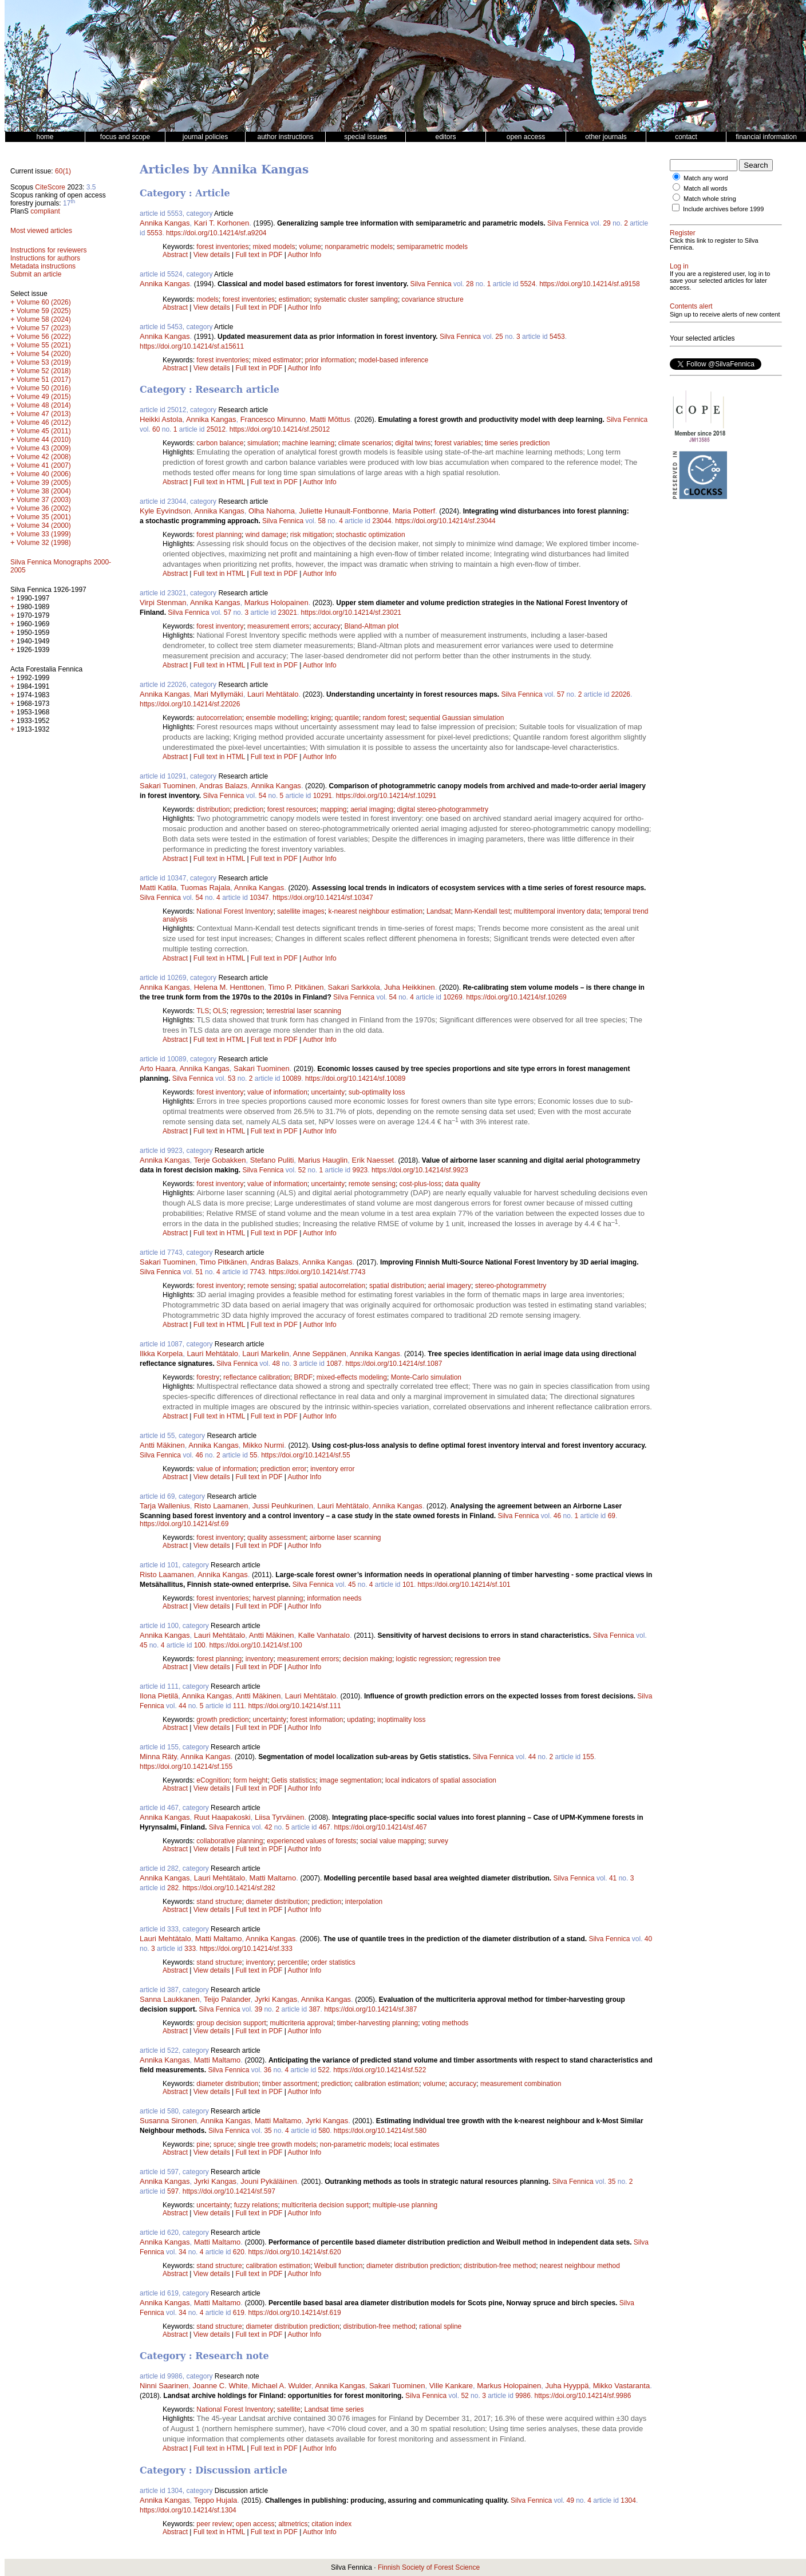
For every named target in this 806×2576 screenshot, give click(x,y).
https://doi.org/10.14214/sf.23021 (351, 613)
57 (227, 613)
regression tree (477, 1659)
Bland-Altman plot (372, 626)
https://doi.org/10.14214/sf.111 (294, 1706)
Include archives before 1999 (723, 209)
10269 (452, 997)
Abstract (175, 255)
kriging (321, 718)
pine (203, 2144)
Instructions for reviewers (48, 250)
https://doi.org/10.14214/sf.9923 (420, 1170)
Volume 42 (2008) (44, 457)
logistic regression (423, 1659)
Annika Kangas (164, 223)
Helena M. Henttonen (229, 987)
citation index (331, 2524)
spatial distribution (396, 1286)
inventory (260, 1659)
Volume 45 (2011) (44, 431)
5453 (557, 337)
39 (258, 2009)
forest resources (292, 809)
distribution (213, 809)
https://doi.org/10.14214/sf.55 (305, 1455)
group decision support (231, 2023)
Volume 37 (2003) (44, 500)
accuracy (327, 626)
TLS (202, 1011)
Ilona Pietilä (159, 1696)
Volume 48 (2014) (44, 405)
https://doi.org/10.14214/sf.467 (380, 1827)
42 (268, 1827)
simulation (262, 443)
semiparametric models (432, 247)
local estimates (416, 2144)
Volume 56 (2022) (44, 337)
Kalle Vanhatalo (324, 1635)
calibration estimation (387, 2084)
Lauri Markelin (265, 1353)
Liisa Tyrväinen (279, 1817)
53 (231, 1078)
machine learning (308, 443)
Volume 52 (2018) (44, 371)
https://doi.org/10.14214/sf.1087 (394, 1364)
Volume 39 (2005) (44, 483)
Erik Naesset (373, 1160)
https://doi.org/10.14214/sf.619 (294, 2313)
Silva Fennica (567, 223)
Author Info (305, 255)
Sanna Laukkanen (170, 1999)
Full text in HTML (220, 482)
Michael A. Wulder (281, 2385)
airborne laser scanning (345, 1538)
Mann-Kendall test (482, 911)
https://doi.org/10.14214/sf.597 (229, 2191)
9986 (523, 2396)
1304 (628, 2500)
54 (262, 796)
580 (324, 2131)
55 (253, 1455)
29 (606, 223)
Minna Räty (158, 1756)
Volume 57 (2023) (44, 328)
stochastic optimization (370, 535)
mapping (333, 809)
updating (360, 1720)
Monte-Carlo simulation (426, 1377)
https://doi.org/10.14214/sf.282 (229, 1888)
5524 (528, 284)
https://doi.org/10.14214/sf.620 (294, 2252)
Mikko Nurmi (263, 1445)
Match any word (705, 178)
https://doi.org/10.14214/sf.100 (255, 1645)
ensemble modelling (276, 718)
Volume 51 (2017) (44, 380)
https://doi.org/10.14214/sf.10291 (386, 796)
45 (351, 1585)
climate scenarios (365, 443)
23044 (381, 521)
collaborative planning (229, 1841)
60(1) (63, 171)
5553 (155, 233)
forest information (316, 1720)
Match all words (705, 188)
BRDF (303, 1377)
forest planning (219, 535)
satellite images (301, 911)
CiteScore (50, 187)
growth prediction (222, 1720)
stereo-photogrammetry (511, 1286)
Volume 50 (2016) (44, 388)
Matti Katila (158, 887)
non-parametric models (355, 2144)
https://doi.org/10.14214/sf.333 (246, 1949)
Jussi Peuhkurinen (282, 1506)
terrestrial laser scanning (303, 1011)
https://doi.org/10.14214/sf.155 (186, 1767)
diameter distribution (276, 1902)
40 (648, 1939)
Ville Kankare (451, 2385)
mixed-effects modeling (352, 1377)
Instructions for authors (45, 258)
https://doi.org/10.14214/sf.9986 (583, 2396)
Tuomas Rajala (205, 887)
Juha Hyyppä (567, 2385)
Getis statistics (293, 1780)
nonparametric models (359, 247)
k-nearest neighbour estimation (375, 911)
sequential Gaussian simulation (456, 718)
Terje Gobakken (219, 1160)
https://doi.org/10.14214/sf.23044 (445, 521)
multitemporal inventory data (557, 911)
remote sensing (372, 1184)
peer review (214, 2524)
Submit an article (35, 274)
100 (200, 1645)
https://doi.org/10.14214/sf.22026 (190, 704)
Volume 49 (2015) (44, 397)
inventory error (332, 1469)
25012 (216, 429)
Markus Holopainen (276, 602)
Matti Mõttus (330, 419)
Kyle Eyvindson (165, 511)
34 (182, 2252)
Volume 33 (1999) (44, 534)
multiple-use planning (405, 2205)
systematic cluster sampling (356, 299)
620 (238, 2252)
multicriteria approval (301, 2023)
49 (570, 2500)
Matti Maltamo (273, 1878)
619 (238, 2313)
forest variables (457, 443)
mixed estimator (276, 360)
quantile (347, 718)
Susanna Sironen (168, 2120)
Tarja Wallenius (165, 1506)
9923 (360, 1170)
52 (302, 1170)
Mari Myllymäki (218, 694)
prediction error (283, 1469)
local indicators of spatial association (440, 1780)
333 (190, 1949)
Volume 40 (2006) (44, 474)
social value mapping (392, 1841)
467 (324, 1827)
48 (275, 1364)
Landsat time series (334, 2409)
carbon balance (219, 443)
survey (438, 1841)
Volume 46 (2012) (44, 422)
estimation (294, 299)
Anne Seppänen (319, 1353)
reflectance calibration (256, 1377)
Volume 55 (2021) (44, 345)
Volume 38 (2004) (44, 491)
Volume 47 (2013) (44, 414)
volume (310, 247)
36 (267, 2070)
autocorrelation (219, 718)
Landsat (438, 911)
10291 (322, 796)
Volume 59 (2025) (44, 311)
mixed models (273, 247)
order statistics (333, 1962)
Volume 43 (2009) (44, 448)
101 (408, 1585)
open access (255, 2524)
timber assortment (289, 2084)
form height (250, 1780)
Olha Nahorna (271, 511)
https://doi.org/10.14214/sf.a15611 (192, 346)
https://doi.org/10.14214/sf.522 (379, 2070)
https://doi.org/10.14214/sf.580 (380, 2131)
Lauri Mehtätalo (273, 694)
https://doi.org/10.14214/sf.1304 (188, 2510)
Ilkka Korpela (161, 1353)
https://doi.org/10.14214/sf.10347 (322, 898)
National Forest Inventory (234, 911)
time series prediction (517, 443)
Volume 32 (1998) (44, 543)
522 (324, 2070)
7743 (257, 1272)
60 (156, 429)
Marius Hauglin (323, 1160)
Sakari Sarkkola (354, 987)
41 (613, 1878)
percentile (292, 1962)
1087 (334, 1364)
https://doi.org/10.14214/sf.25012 (280, 429)
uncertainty (328, 1092)
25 (499, 337)
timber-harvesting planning (377, 2023)
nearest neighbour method (580, 2266)
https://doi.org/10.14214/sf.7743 (317, 1272)
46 (199, 1455)
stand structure (219, 1902)
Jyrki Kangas (276, 1999)
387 (315, 2009)
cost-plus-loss (420, 1184)
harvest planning (277, 1598)
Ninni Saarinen (164, 2385)
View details (212, 255)
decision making (367, 1659)
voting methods (445, 2023)
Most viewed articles (41, 231)
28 (469, 284)
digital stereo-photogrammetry (442, 809)
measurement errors (278, 626)
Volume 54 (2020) (44, 354)
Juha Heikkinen (409, 987)
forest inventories (222, 247)
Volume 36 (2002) (44, 508)
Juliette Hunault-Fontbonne (343, 511)
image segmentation (350, 1780)
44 (182, 1706)
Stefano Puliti (272, 1160)
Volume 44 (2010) (44, 440)
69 (611, 1516)
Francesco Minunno (273, 419)
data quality (462, 1184)
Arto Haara (158, 1068)
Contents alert (691, 306)
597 (173, 2191)
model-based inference (393, 360)
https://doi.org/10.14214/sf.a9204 (216, 233)
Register (683, 233)
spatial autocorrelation (331, 1286)
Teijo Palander (227, 1999)
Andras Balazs (223, 785)
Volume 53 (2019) (44, 362)
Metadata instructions (43, 266)
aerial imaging (371, 809)
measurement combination (520, 2084)
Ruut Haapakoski (222, 1817)
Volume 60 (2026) (44, 302)
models (207, 299)
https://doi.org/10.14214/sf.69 (184, 1524)
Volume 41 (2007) (44, 465)
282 (173, 1888)
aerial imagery (449, 1286)
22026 (620, 694)
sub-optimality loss (377, 1092)
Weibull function (338, 2266)
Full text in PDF (258, 255)
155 (588, 1757)
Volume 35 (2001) (44, 517)
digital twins (412, 443)
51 (199, 1272)
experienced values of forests (311, 1841)
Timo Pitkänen (223, 1262)
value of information (277, 1092)
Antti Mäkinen (162, 1445)
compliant (45, 211)
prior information (330, 360)
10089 (291, 1078)
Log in (679, 266)
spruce (224, 2144)
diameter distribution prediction (413, 2266)
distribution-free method (500, 2266)
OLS (220, 1011)
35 (267, 2131)
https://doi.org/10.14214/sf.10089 (355, 1078)
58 (321, 521)
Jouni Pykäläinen (268, 2181)
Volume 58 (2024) (44, 319)
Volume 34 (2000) (44, 525)
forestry (207, 1377)
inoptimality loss (401, 1720)
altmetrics (292, 2524)
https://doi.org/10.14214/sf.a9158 (589, 284)
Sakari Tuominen (168, 785)
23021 (287, 613)
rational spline (440, 2326)
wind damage (266, 535)
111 (238, 1706)
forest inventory (219, 626)
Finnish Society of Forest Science (429, 2567)
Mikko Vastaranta (621, 2385)
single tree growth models (277, 2144)
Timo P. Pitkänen (296, 987)
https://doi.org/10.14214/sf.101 (464, 1585)
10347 (259, 898)
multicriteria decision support (325, 2205)
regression (247, 1011)
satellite (289, 2409)
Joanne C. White (220, 2385)
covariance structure (433, 299)
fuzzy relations (256, 2205)
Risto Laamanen (221, 1506)
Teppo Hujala (215, 2500)
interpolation (363, 1902)
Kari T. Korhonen (222, 223)
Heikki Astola (161, 419)
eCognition (212, 1780)
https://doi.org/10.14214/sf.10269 (516, 997)
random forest (384, 718)
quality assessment (276, 1538)
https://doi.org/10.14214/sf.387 (370, 2009)
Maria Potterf (414, 511)
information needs (334, 1598)
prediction (248, 809)
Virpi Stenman (163, 602)
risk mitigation (311, 535)
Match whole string (709, 198)
